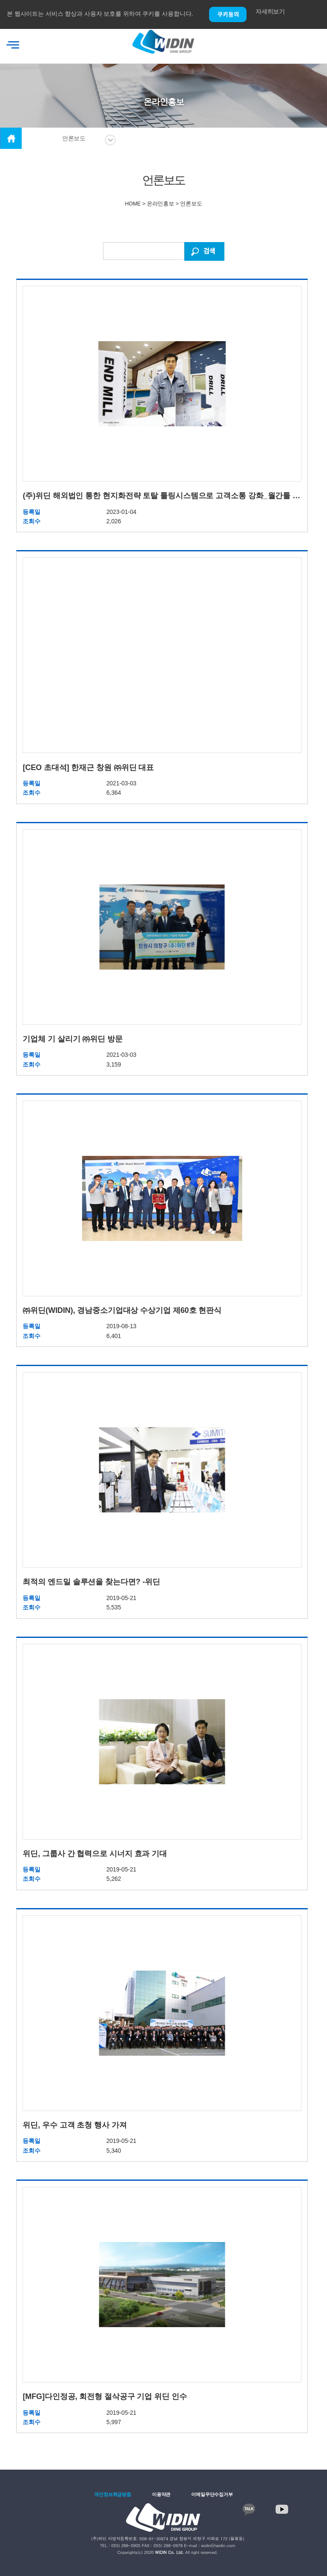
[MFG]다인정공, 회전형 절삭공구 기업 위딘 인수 (104, 2396)
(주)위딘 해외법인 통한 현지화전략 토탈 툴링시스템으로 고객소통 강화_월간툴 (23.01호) (162, 495)
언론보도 (74, 138)
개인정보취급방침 (112, 2494)
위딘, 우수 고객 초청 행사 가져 (74, 2125)
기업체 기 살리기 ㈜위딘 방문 (72, 1039)
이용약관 (161, 2494)
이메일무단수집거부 (212, 2494)
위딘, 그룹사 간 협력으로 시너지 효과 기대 (95, 1853)
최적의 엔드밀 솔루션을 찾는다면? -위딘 (91, 1582)
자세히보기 (270, 11)
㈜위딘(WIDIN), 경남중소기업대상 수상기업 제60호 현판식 (122, 1310)
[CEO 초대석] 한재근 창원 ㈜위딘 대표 (88, 767)
